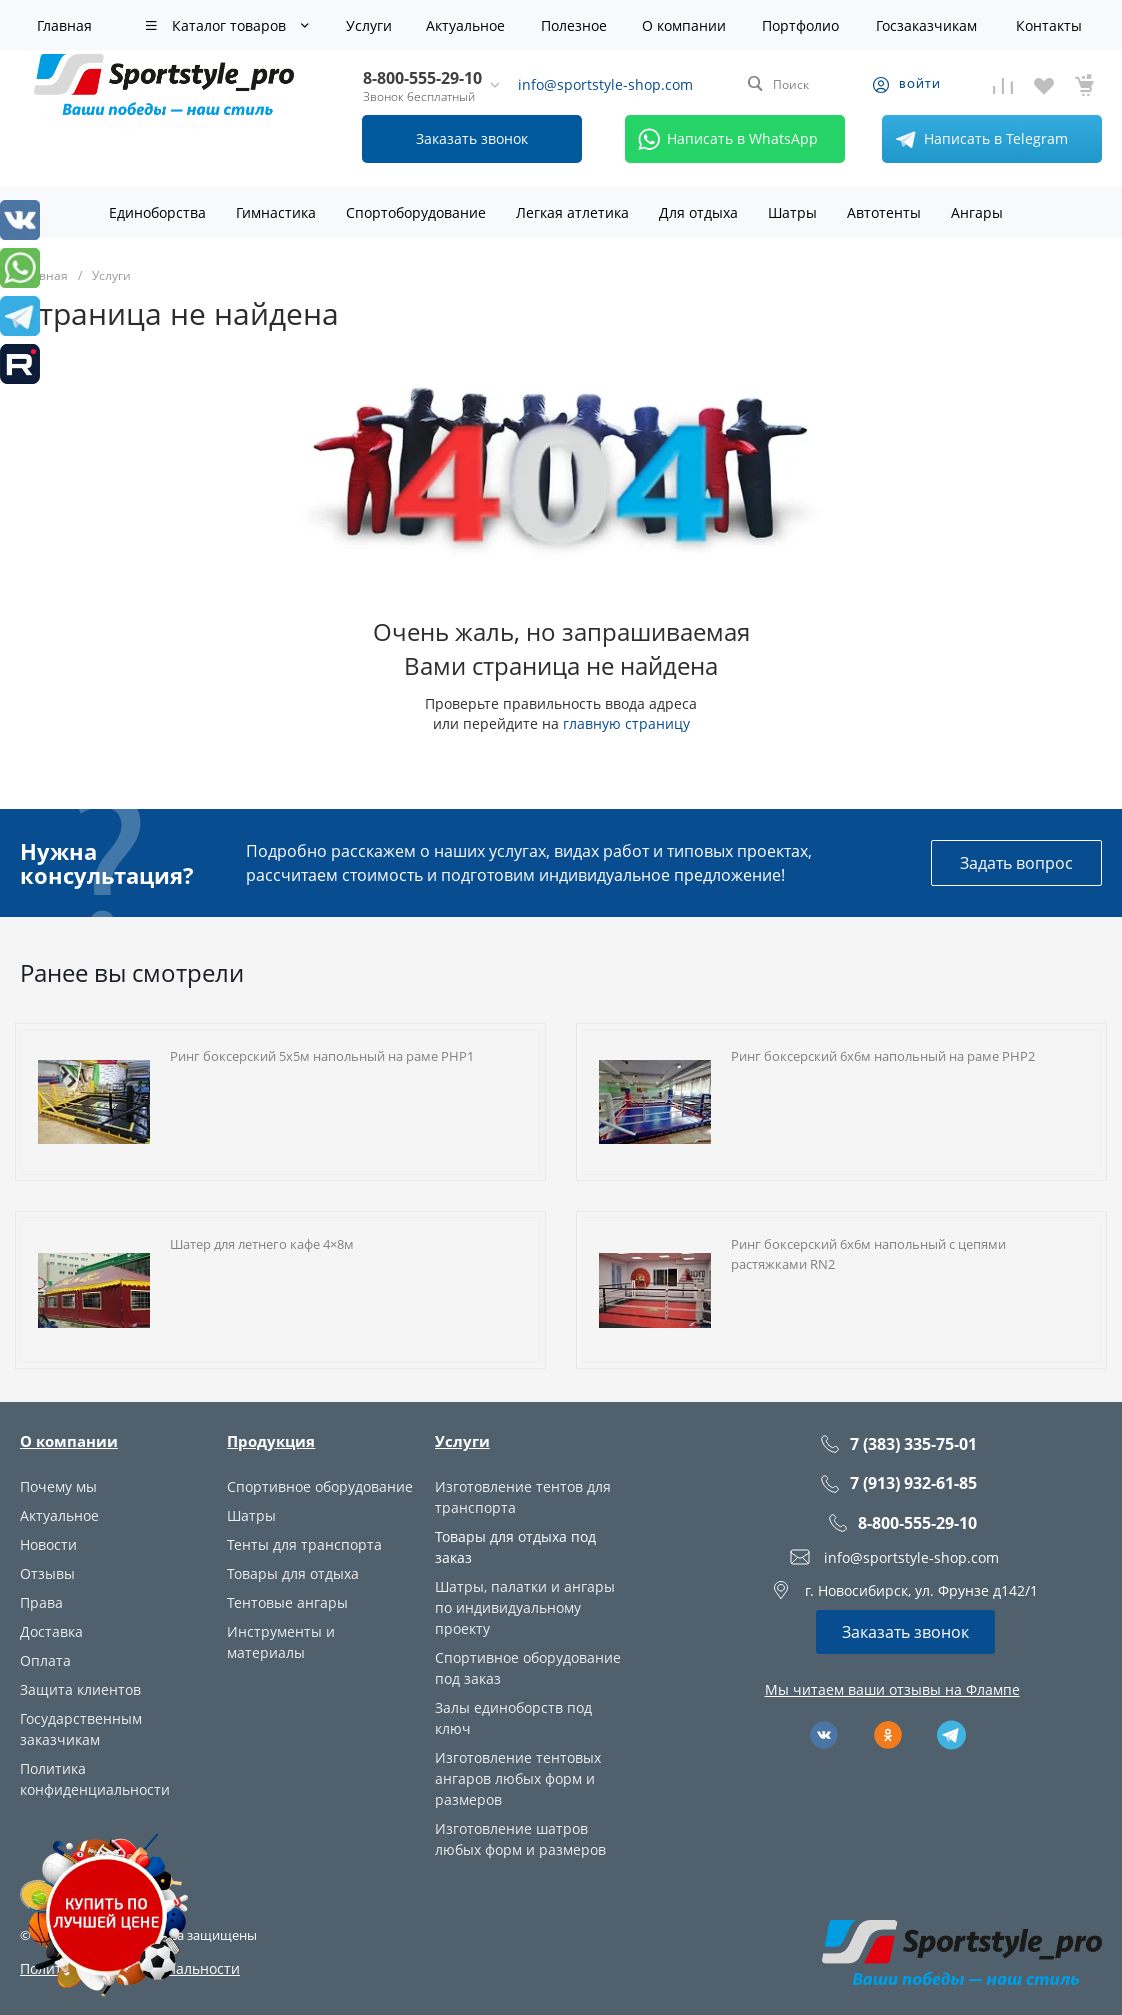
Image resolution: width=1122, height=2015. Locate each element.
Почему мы (58, 1486)
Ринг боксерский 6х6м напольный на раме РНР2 (883, 1056)
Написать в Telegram (978, 139)
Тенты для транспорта (304, 1544)
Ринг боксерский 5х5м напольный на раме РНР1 (322, 1056)
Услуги (462, 1441)
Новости (48, 1544)
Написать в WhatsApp (724, 139)
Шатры (251, 1515)
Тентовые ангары (287, 1602)
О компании (69, 1441)
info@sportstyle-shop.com (605, 84)
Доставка (51, 1631)
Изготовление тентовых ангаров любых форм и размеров (518, 1778)
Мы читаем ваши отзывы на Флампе (892, 1689)
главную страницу (626, 723)
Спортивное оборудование (320, 1486)
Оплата (45, 1660)
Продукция (271, 1441)
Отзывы (47, 1573)
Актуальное (59, 1515)
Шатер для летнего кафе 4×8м (262, 1244)
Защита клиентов (80, 1689)
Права (41, 1602)
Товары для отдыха (293, 1573)
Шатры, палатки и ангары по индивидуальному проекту (525, 1607)
